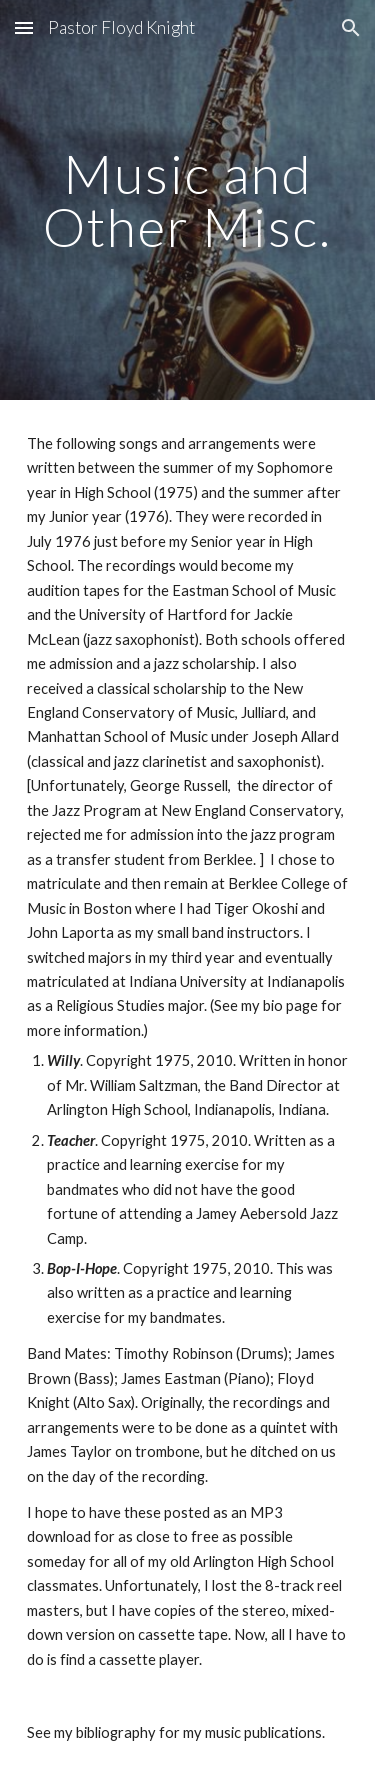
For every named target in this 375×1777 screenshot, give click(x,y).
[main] (188, 200)
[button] (24, 27)
